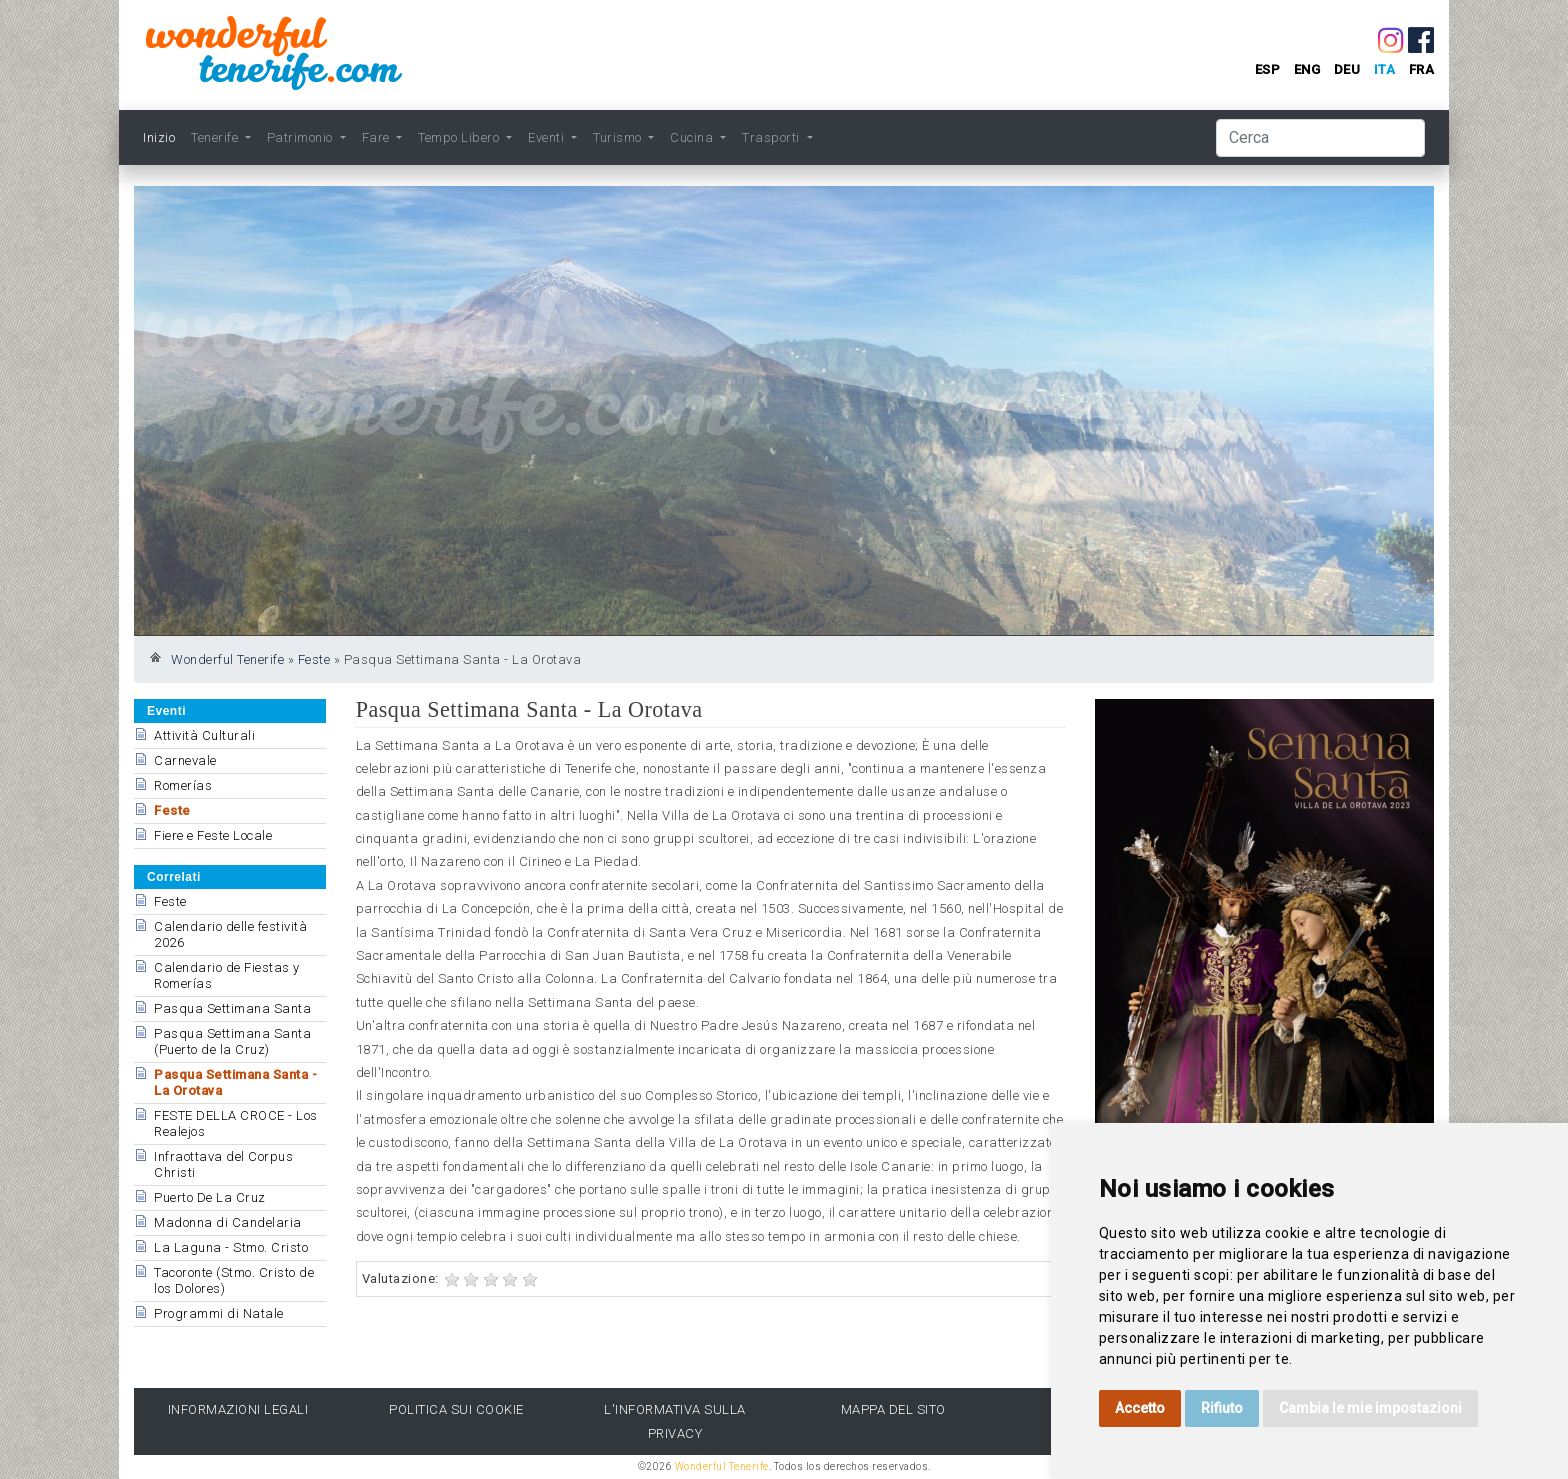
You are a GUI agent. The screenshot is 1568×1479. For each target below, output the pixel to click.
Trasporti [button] (772, 137)
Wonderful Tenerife (227, 659)
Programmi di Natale (219, 1313)
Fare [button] (378, 137)
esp (1268, 69)
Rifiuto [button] (1222, 1408)
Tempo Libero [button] (460, 137)
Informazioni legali (238, 1409)
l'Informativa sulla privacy (675, 1421)
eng (1307, 69)
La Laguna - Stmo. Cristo (231, 1247)
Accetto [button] (1140, 1408)
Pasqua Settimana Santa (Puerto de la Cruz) (232, 1041)
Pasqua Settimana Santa (232, 1008)
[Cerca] (1320, 138)
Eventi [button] (548, 137)
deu (1347, 69)
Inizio (159, 137)
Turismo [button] (619, 137)
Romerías (183, 785)
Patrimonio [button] (302, 137)
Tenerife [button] (216, 137)
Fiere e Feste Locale (213, 835)
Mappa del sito (893, 1409)
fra (1422, 69)
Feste (314, 659)
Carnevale (185, 760)
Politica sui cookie (456, 1409)
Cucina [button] (693, 137)
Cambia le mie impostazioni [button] (1370, 1408)
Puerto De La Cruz (210, 1197)
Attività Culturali (204, 735)
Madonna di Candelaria (228, 1222)
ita (1385, 69)
